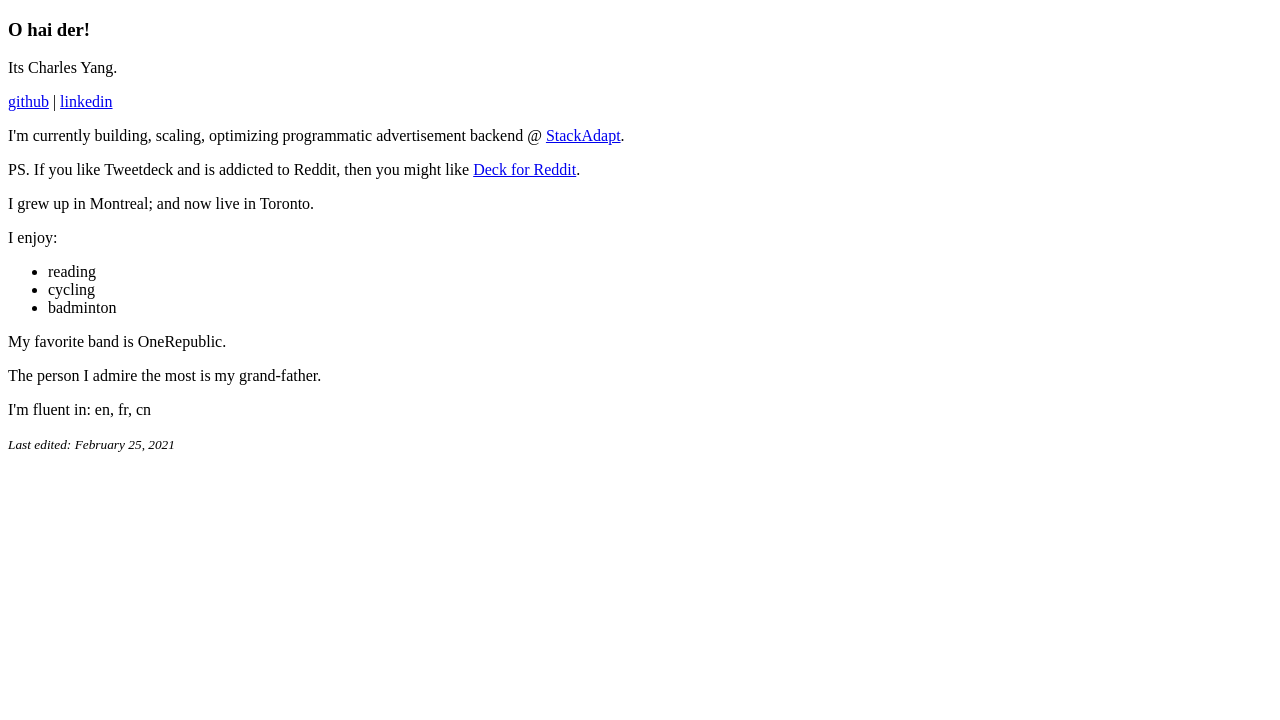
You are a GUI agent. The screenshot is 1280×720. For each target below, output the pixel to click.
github (28, 101)
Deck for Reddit (524, 169)
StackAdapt (583, 135)
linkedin (86, 101)
